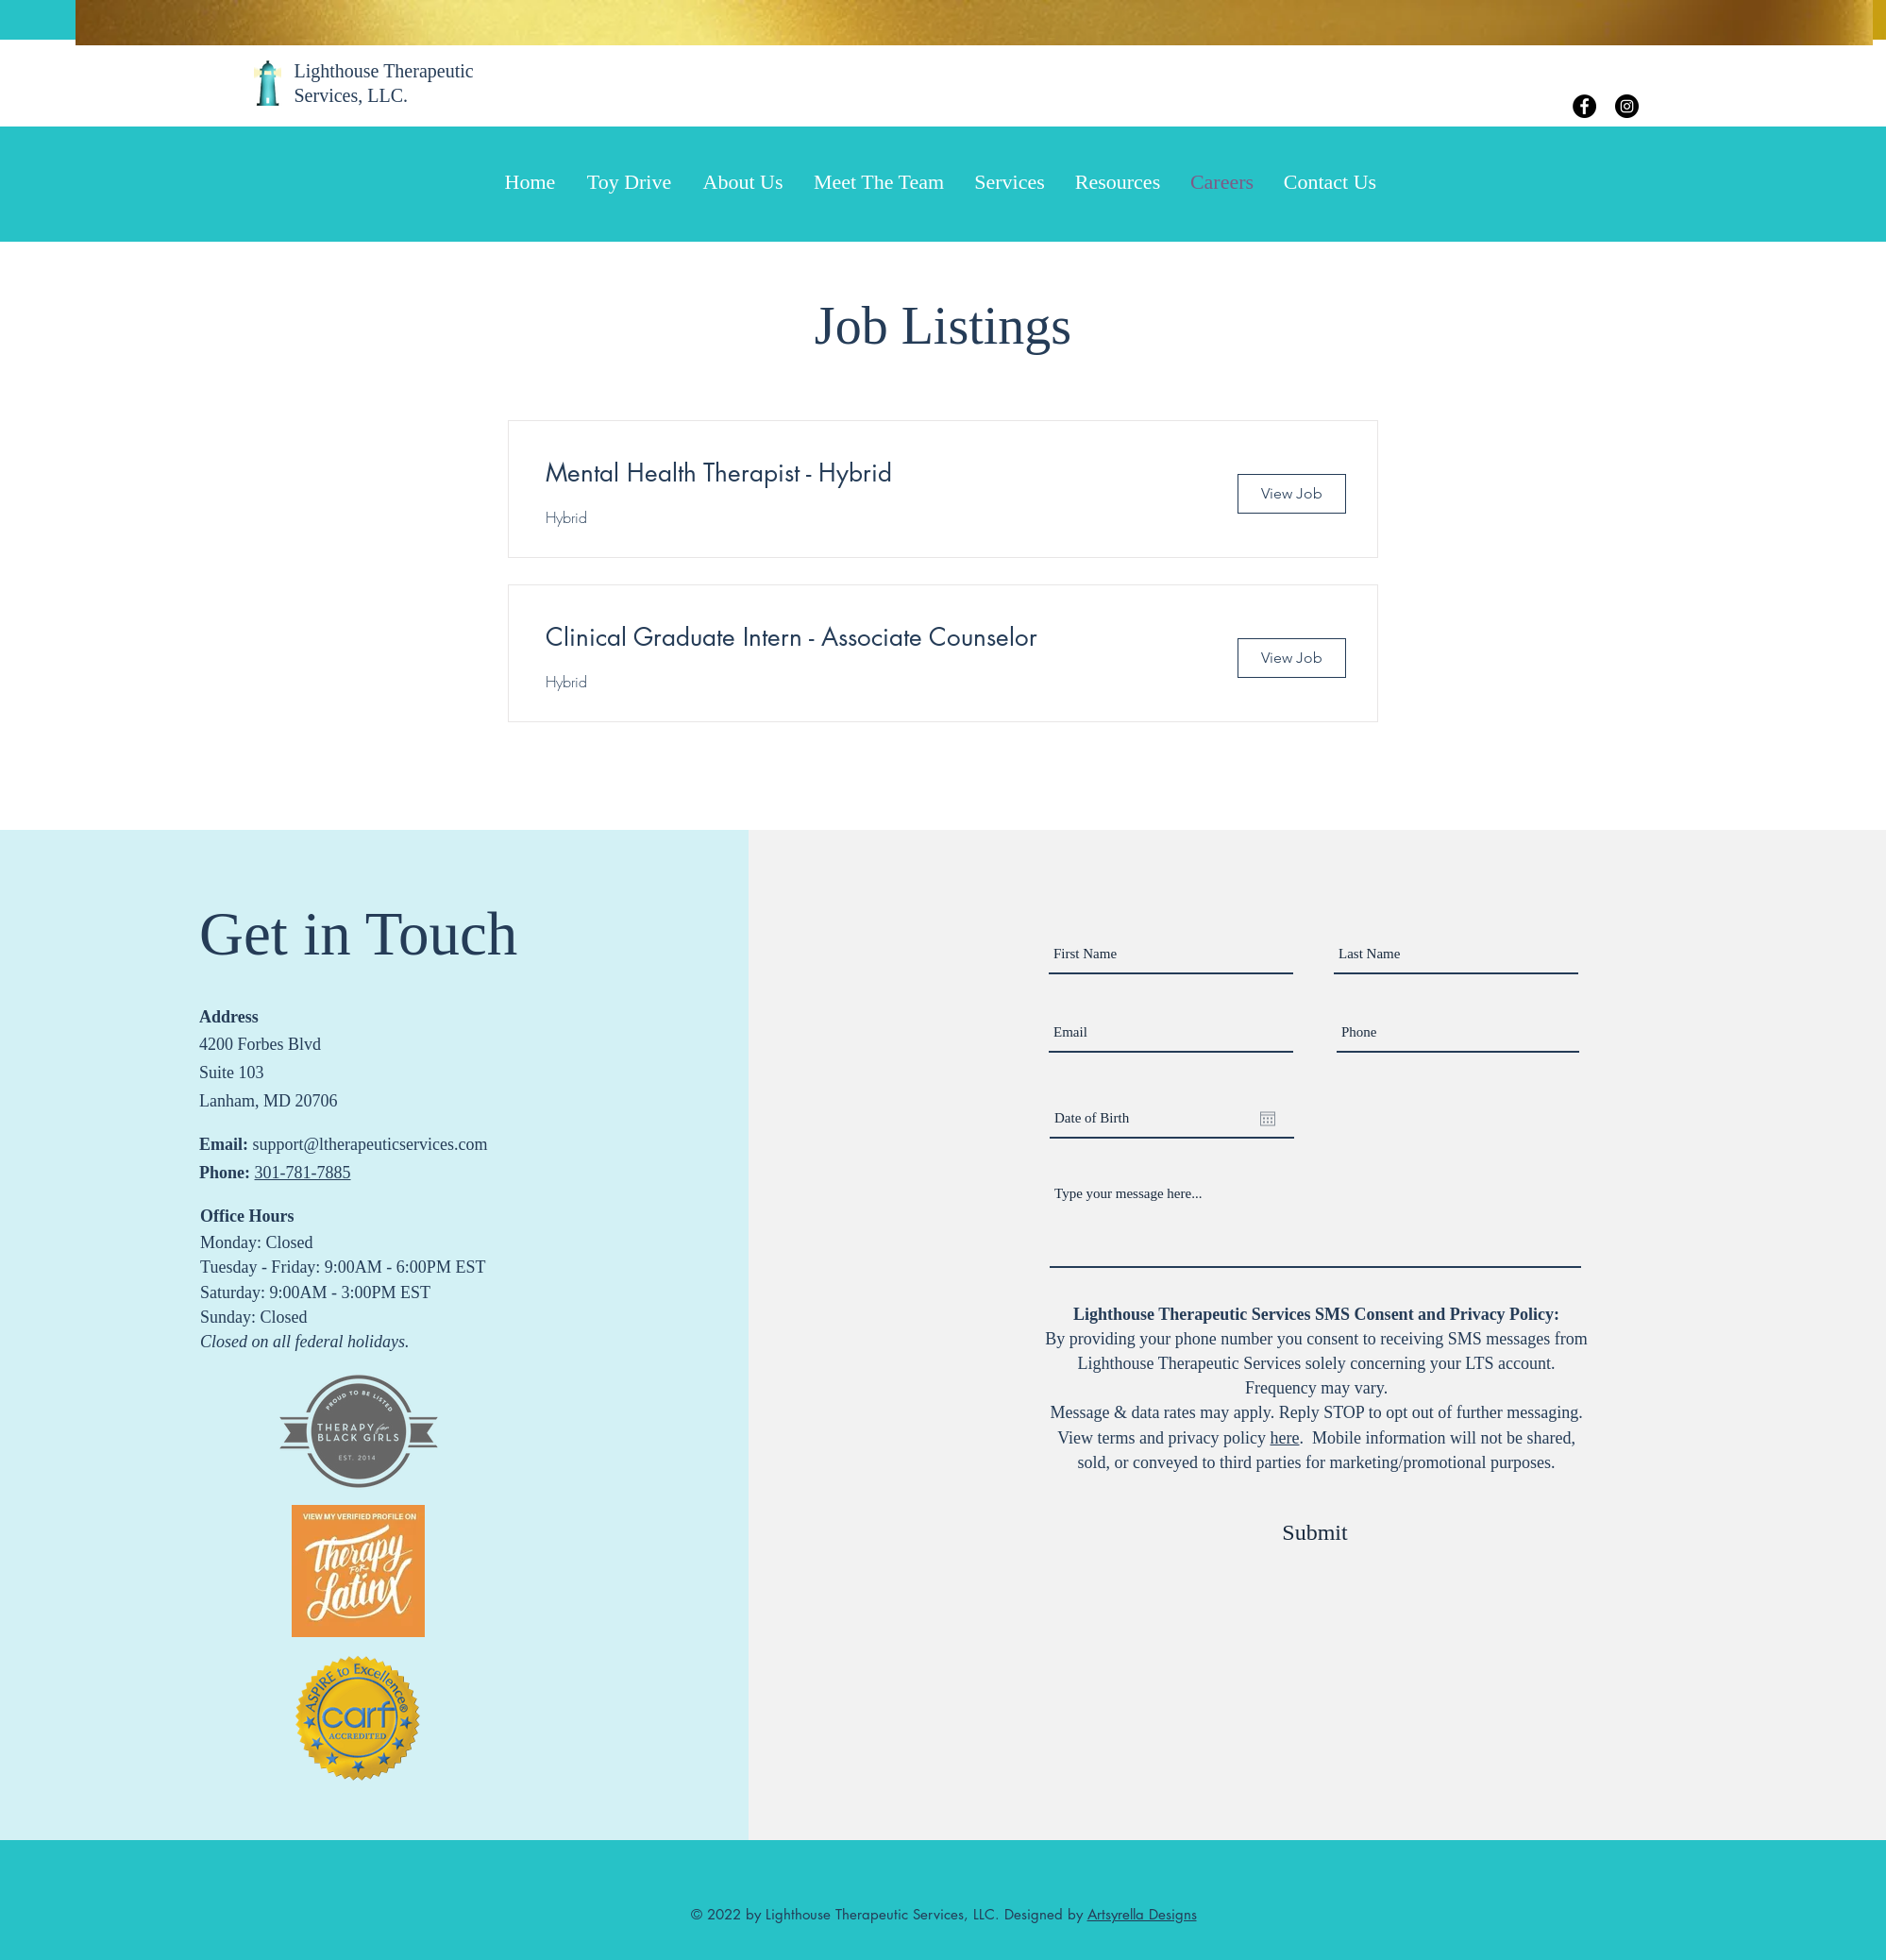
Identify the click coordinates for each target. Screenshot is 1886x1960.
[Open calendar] (1267, 1118)
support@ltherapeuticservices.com (370, 1144)
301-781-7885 (303, 1172)
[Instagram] (1627, 106)
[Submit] (1315, 1533)
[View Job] (1292, 494)
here (1284, 1437)
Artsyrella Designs (1142, 1914)
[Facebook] (1584, 106)
